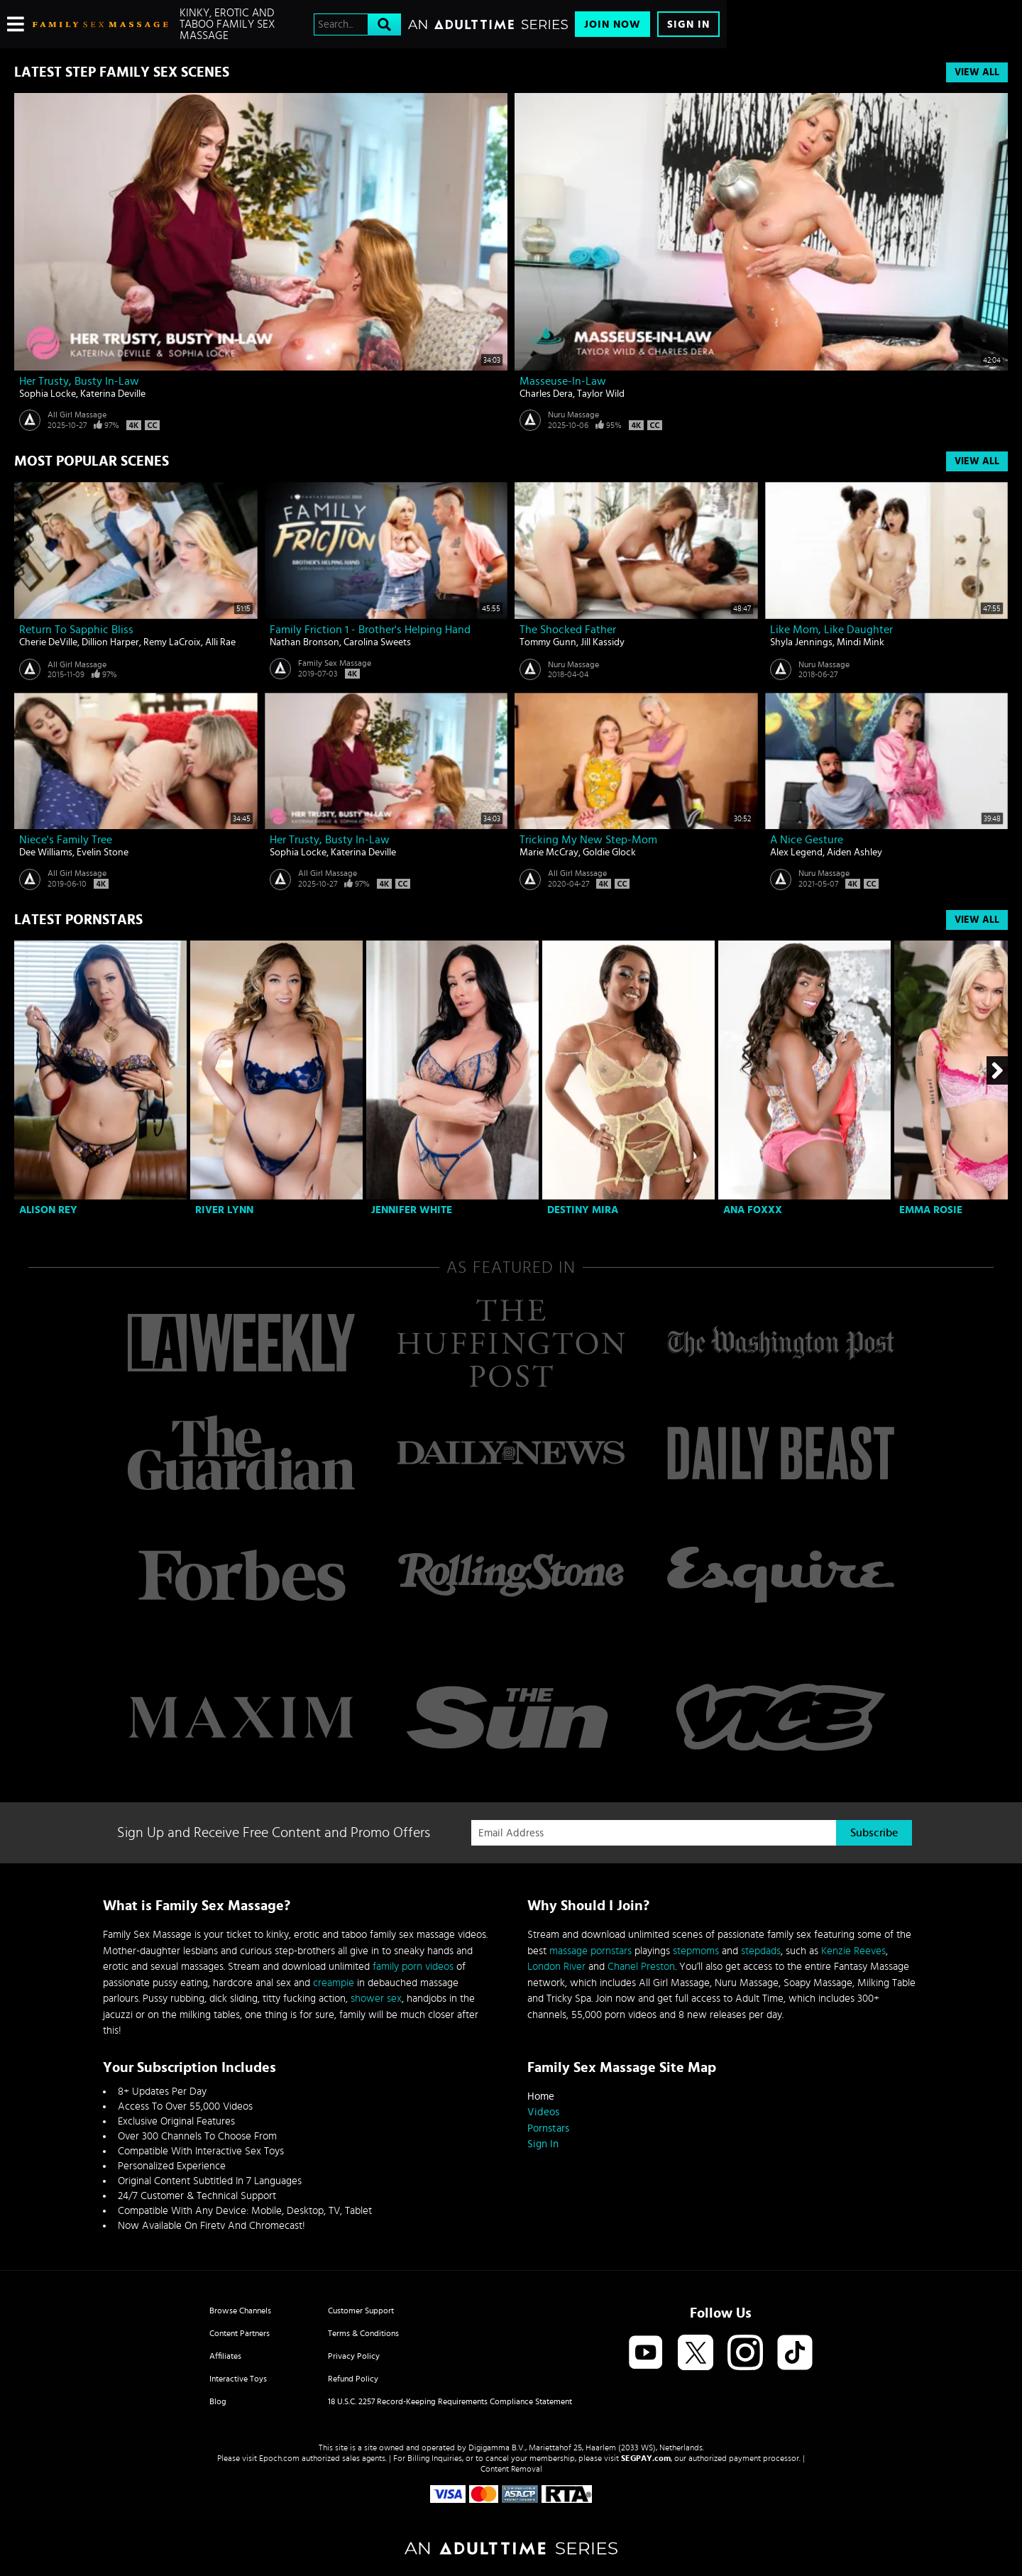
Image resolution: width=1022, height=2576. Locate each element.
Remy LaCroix (172, 642)
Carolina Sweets (377, 642)
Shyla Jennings (801, 642)
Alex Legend (796, 852)
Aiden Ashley (854, 852)
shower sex (376, 1998)
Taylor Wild (601, 394)
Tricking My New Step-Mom (588, 839)
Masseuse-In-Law (563, 381)
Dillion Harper (110, 642)
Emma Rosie (930, 1210)
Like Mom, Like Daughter (831, 629)
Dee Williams (45, 852)
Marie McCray (549, 852)
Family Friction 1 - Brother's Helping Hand (370, 629)
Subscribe (874, 1832)
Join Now (612, 24)
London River (556, 1966)
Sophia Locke (47, 394)
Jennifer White (411, 1210)
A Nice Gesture (806, 839)
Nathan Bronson (304, 642)
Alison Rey (48, 1210)
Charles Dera (546, 394)
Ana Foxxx (752, 1210)
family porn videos (413, 1966)
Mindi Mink (860, 642)
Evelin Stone (102, 852)
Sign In (688, 24)
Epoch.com (279, 2458)
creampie (333, 1983)
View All (977, 72)
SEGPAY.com (646, 2458)
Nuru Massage (573, 414)
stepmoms (696, 1951)
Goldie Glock (609, 852)
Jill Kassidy (603, 642)
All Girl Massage (77, 414)
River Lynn (224, 1210)
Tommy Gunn (548, 642)
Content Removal (511, 2469)
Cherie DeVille (48, 642)
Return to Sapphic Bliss (76, 629)
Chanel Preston (641, 1966)
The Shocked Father (568, 629)
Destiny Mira (582, 1210)
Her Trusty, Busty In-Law (79, 381)
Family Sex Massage (334, 663)
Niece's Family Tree (65, 839)
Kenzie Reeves (853, 1951)
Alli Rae (220, 642)
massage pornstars (590, 1951)
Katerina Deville (112, 394)
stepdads (761, 1951)
